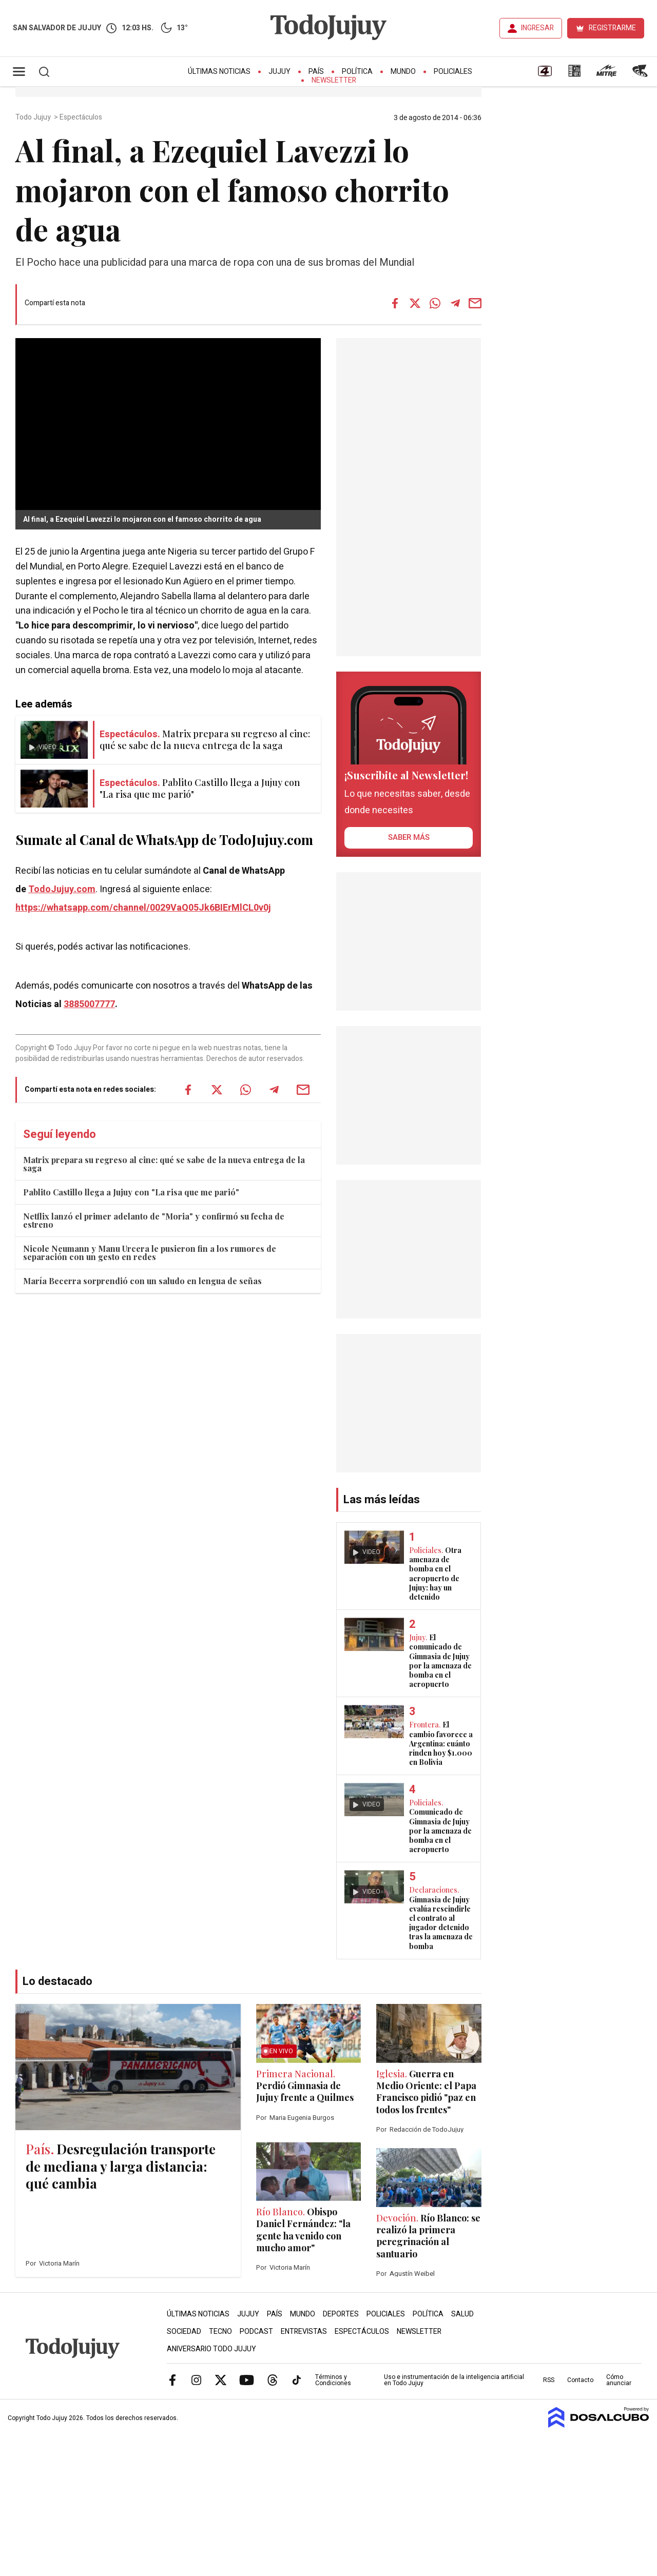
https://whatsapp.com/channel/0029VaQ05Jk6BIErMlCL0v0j (143, 908)
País (316, 71)
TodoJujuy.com (61, 889)
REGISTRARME (612, 28)
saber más (409, 837)
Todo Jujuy (33, 117)
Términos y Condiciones (333, 2380)
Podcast (256, 2331)
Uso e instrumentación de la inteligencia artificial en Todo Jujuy (454, 2380)
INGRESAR (537, 28)
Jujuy (279, 71)
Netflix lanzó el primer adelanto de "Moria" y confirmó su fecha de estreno (153, 1220)
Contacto (580, 2380)
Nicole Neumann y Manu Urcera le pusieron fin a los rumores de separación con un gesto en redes (149, 1252)
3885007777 (89, 1004)
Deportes (341, 2314)
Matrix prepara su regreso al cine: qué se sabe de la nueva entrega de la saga (164, 1163)
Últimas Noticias (219, 71)
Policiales (453, 71)
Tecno (220, 2331)
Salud (462, 2314)
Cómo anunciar (618, 2380)
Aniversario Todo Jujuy (211, 2349)
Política (357, 71)
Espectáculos (82, 117)
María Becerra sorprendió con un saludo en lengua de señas (142, 1280)
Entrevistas (304, 2331)
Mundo (403, 71)
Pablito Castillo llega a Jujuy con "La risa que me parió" (131, 1192)
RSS (548, 2380)
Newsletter (334, 80)
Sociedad (184, 2331)
